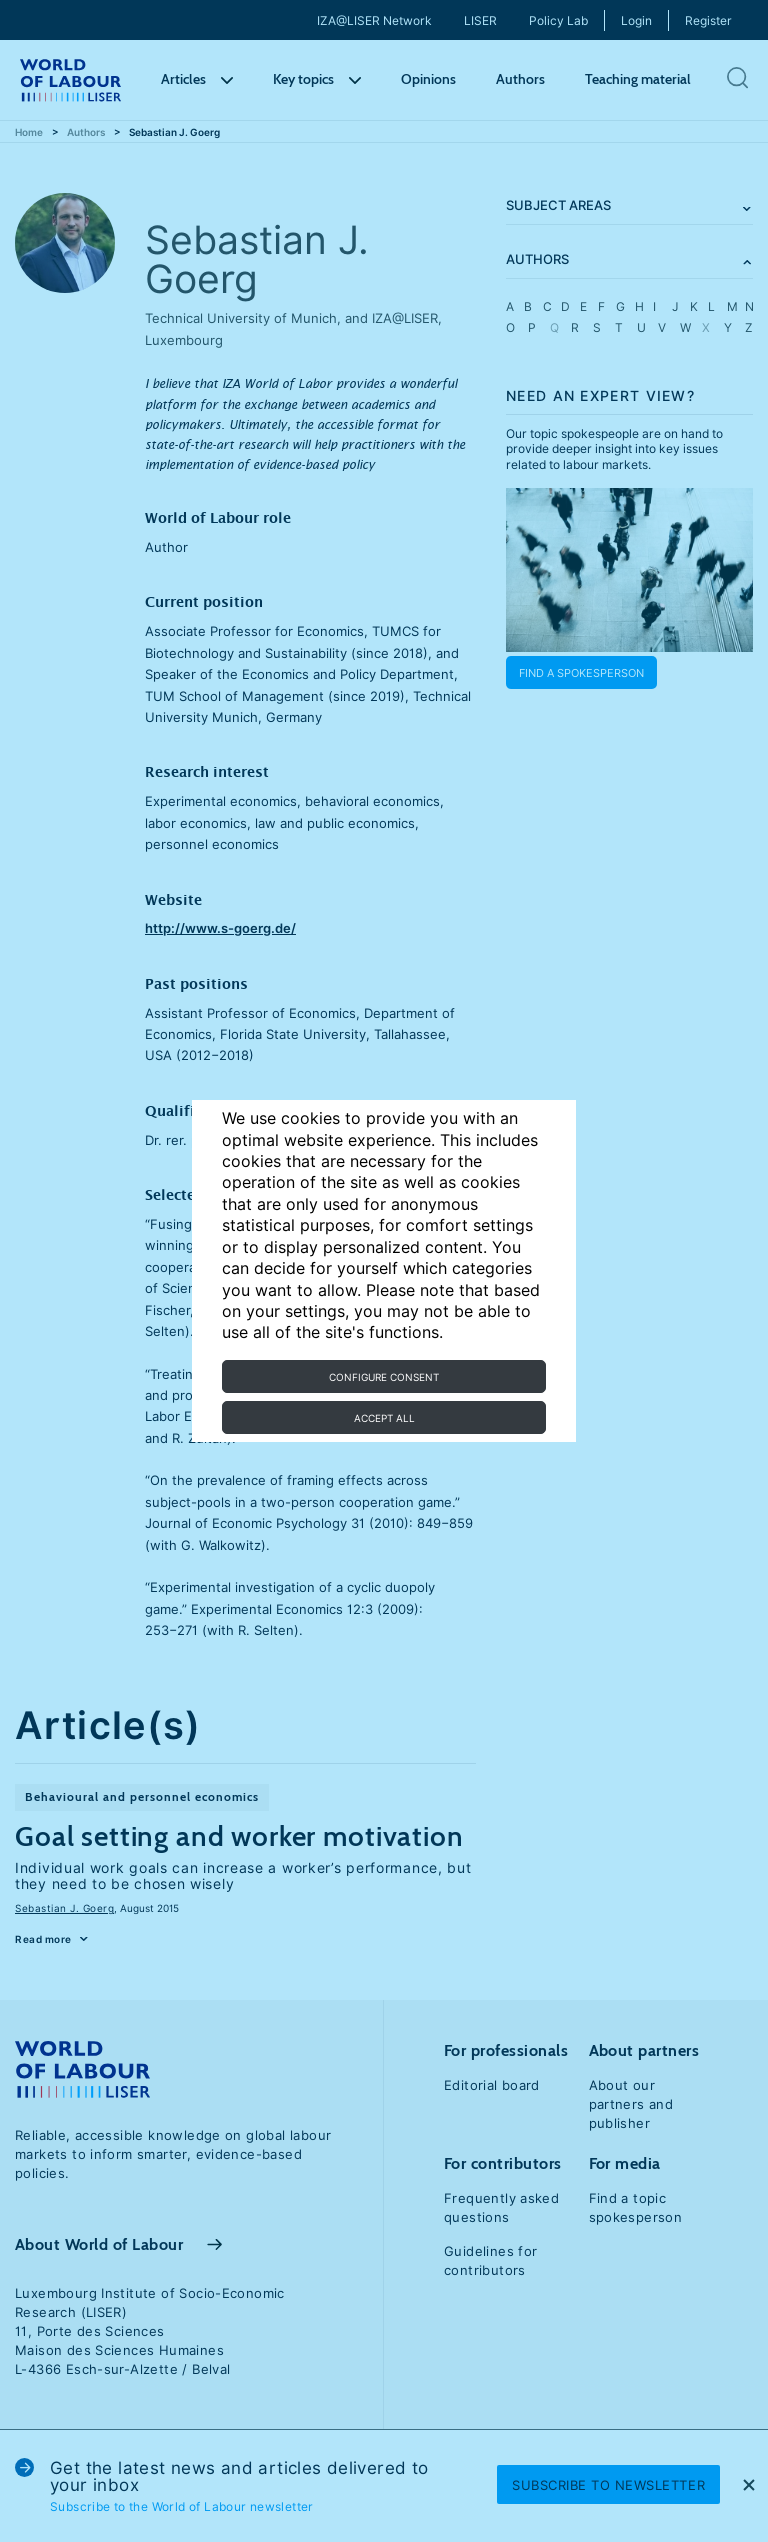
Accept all (384, 1418)
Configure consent (384, 1377)
